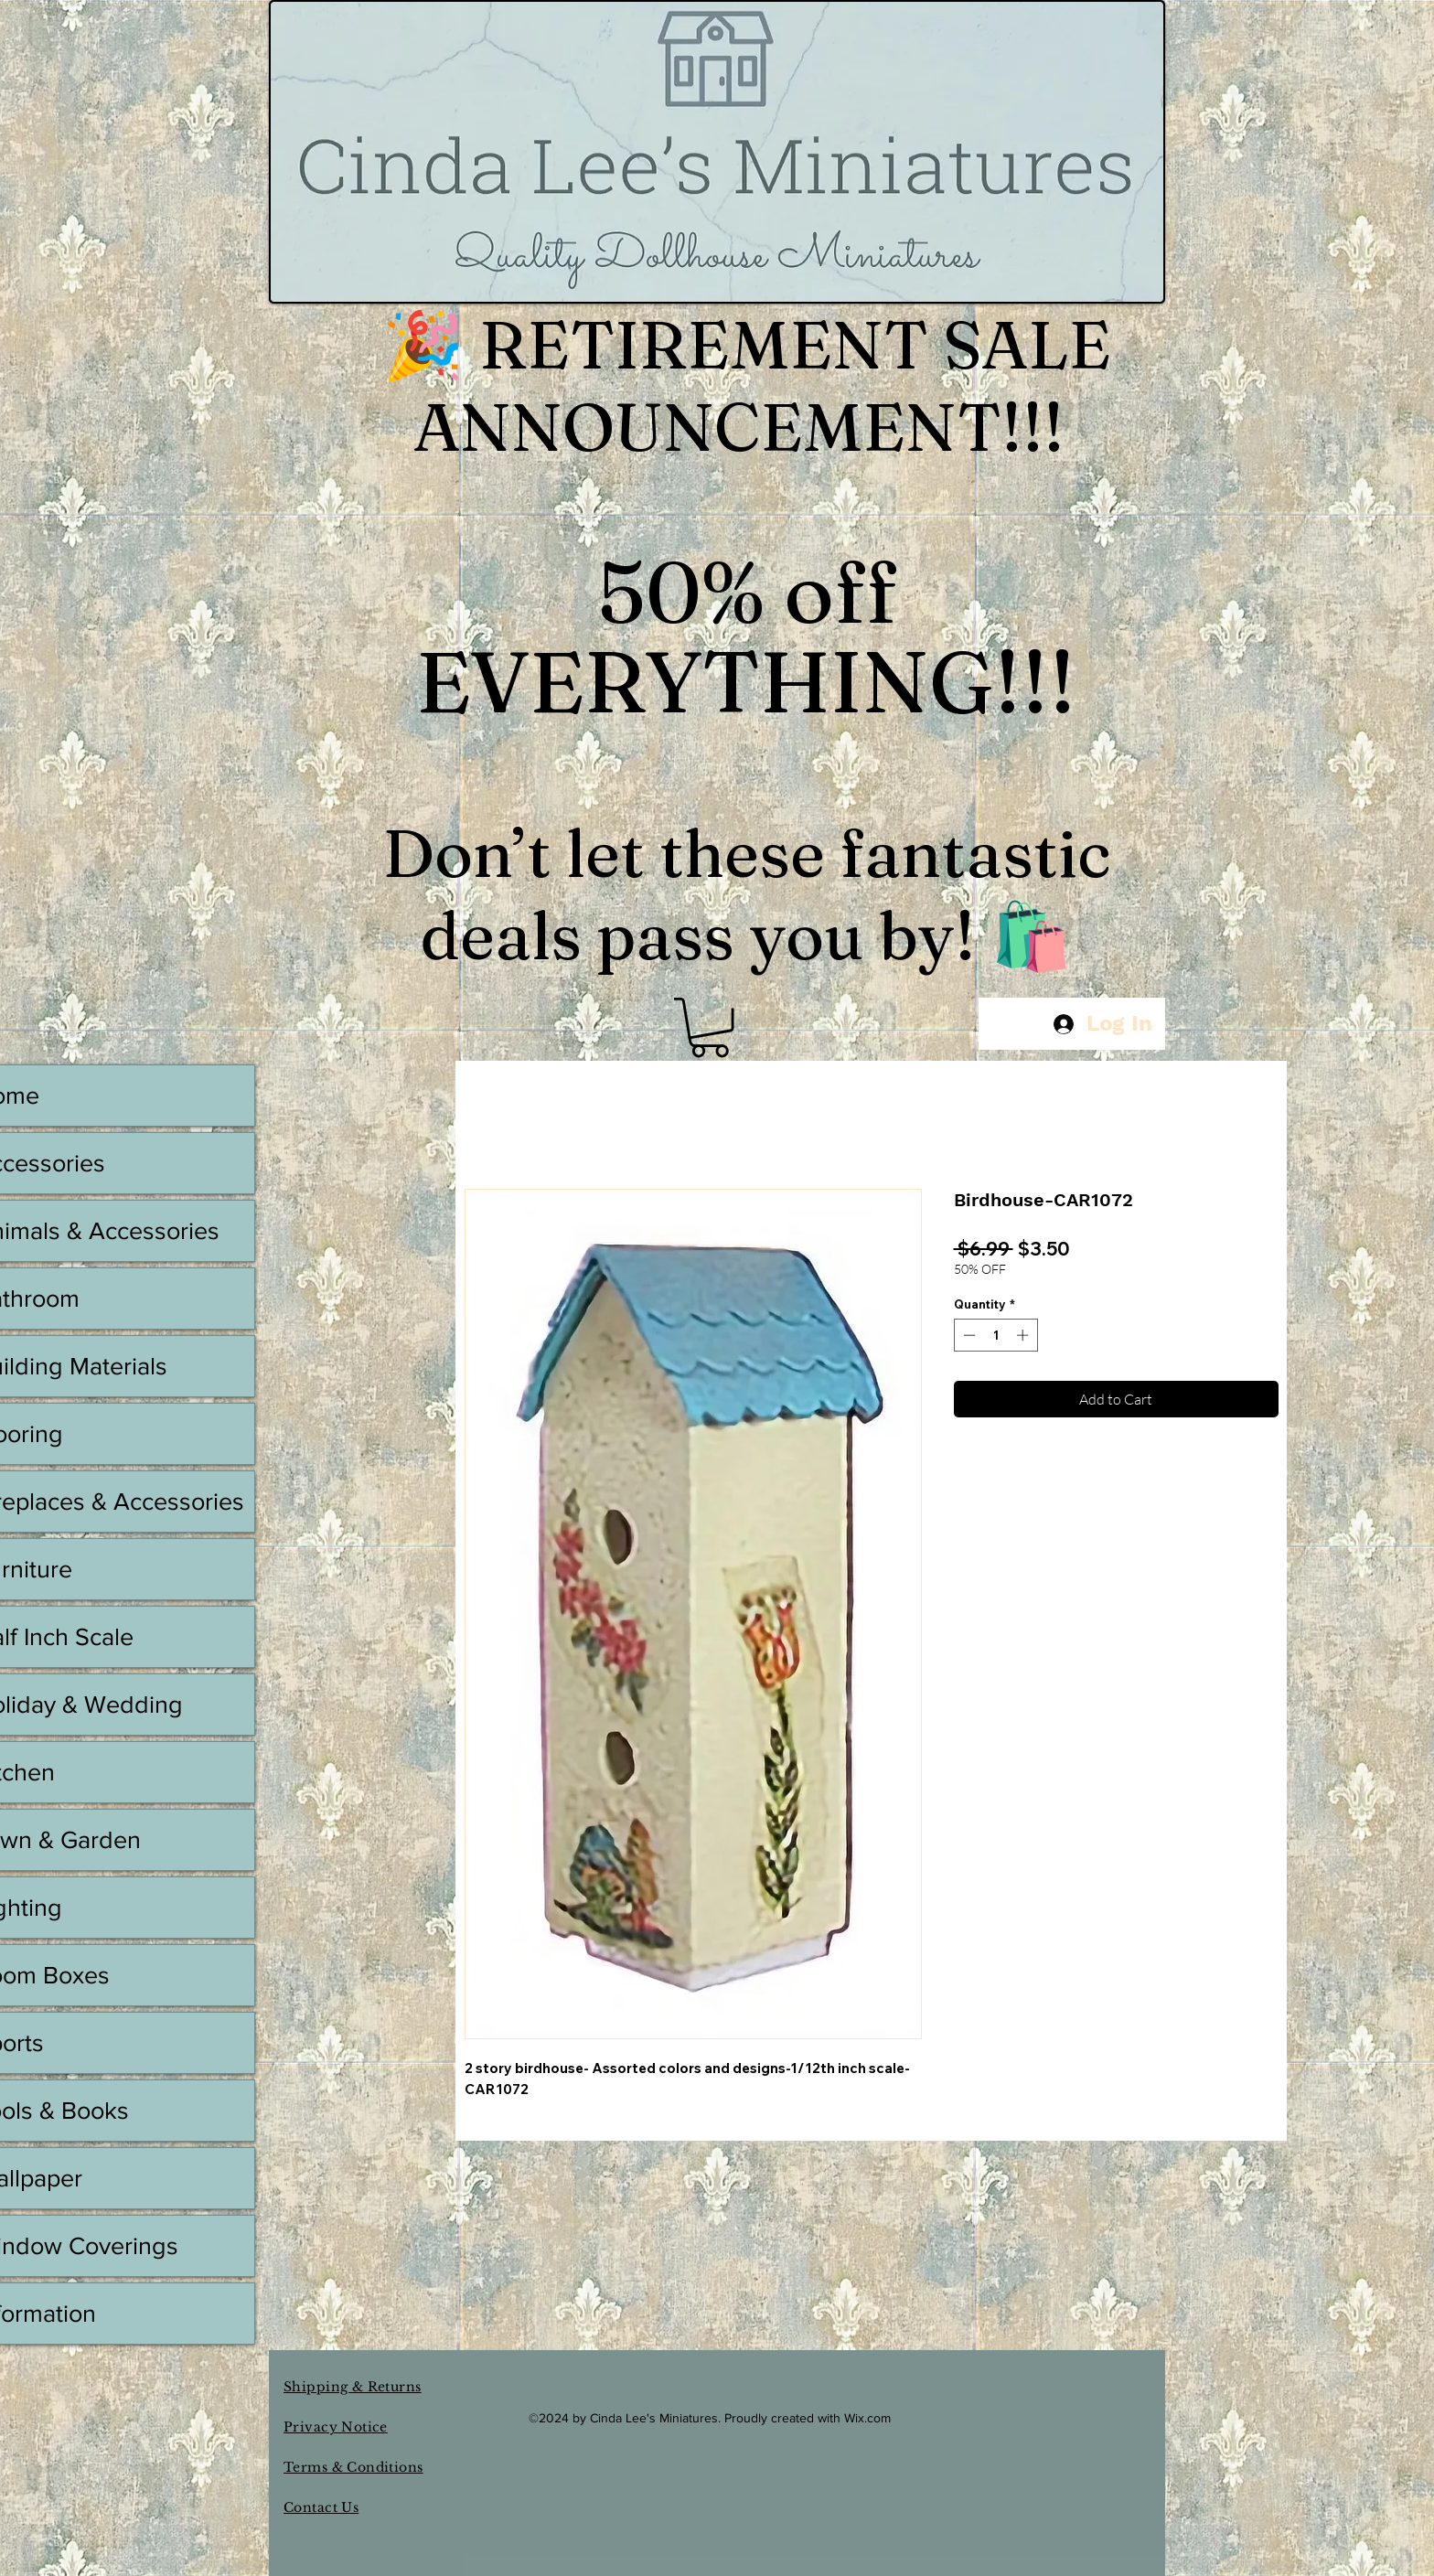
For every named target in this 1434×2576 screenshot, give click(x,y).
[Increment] (1024, 1335)
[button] (709, 1027)
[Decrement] (968, 1335)
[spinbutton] (995, 1335)
